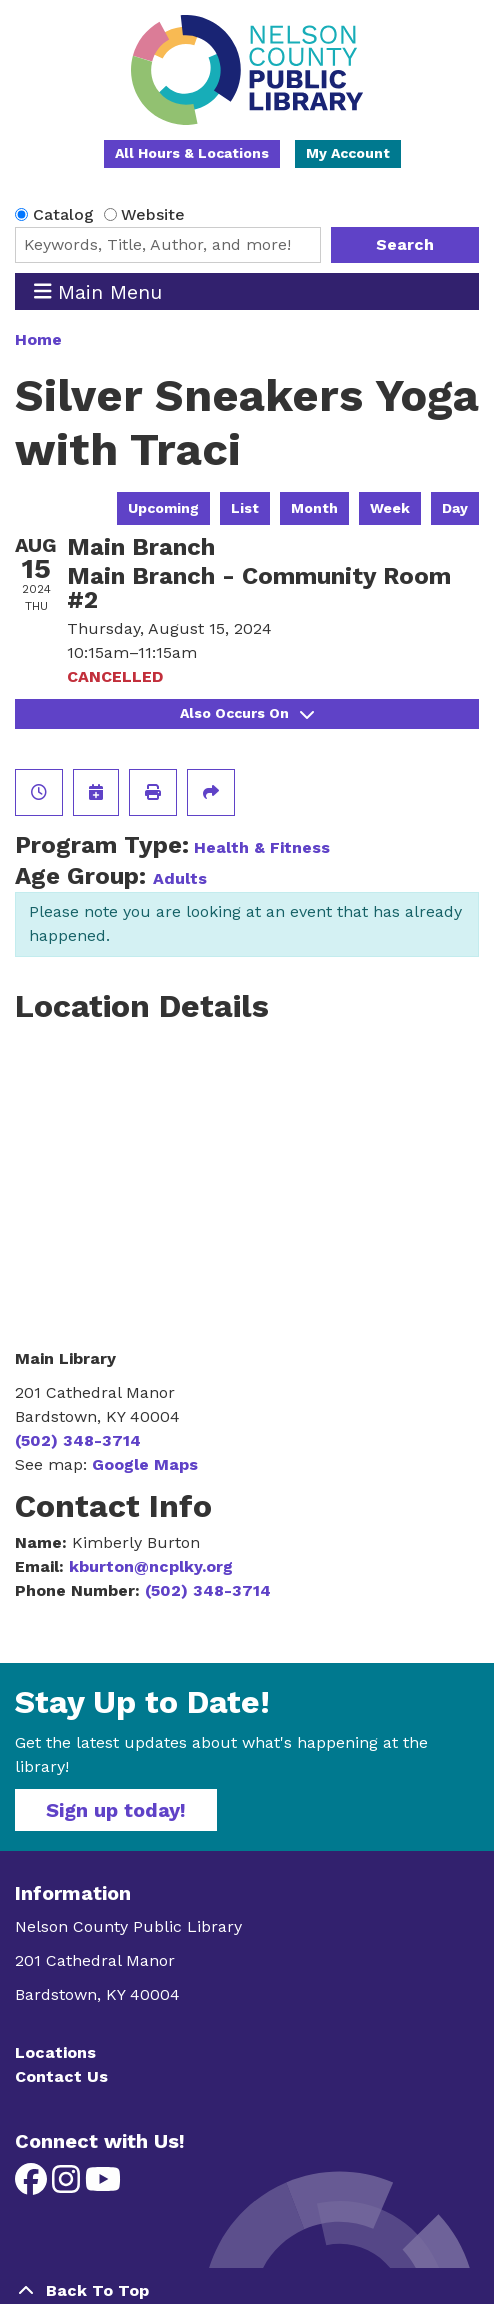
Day (455, 508)
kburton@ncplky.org (151, 1566)
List (245, 508)
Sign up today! (116, 1810)
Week (390, 508)
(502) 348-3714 (78, 1440)
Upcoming (163, 508)
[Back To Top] (247, 2291)
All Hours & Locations (192, 153)
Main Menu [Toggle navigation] (98, 291)
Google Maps (145, 1464)
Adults (180, 878)
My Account (348, 153)
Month (314, 508)
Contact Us (61, 2076)
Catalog (63, 214)
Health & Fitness (262, 847)
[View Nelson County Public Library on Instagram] (68, 2185)
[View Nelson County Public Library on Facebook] (33, 2185)
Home (38, 339)
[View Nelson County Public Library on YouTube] (103, 2185)
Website (153, 214)
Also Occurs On (247, 713)
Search (405, 244)
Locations (55, 2052)
